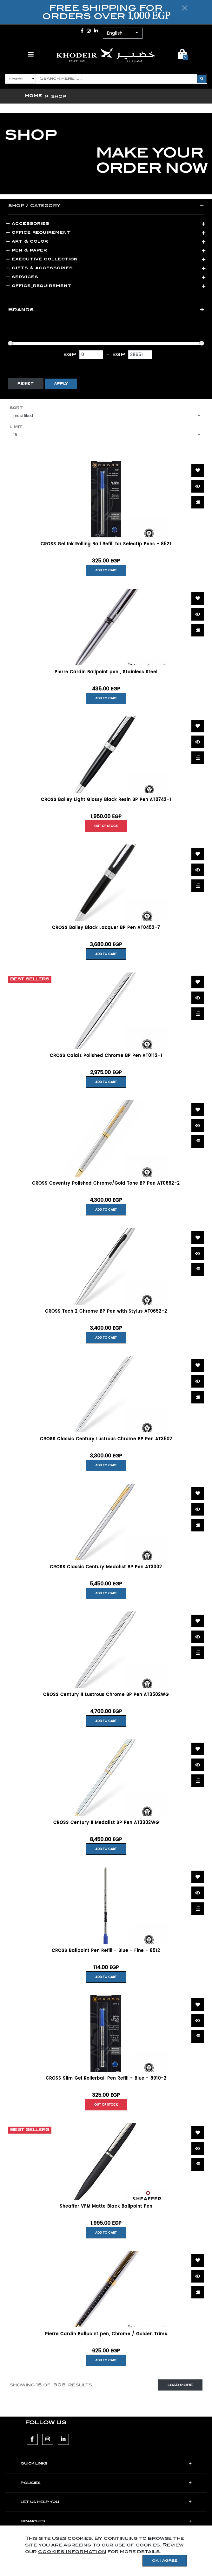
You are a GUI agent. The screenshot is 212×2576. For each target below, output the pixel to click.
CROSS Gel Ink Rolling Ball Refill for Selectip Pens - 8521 (106, 544)
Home (33, 95)
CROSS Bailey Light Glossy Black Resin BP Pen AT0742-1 (106, 800)
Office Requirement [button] (38, 232)
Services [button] (22, 277)
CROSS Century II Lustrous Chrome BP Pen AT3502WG (106, 1695)
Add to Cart (106, 570)
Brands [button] (21, 309)
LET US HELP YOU (40, 2502)
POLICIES (31, 2483)
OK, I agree (164, 2561)
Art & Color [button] (27, 241)
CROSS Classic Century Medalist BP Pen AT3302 (106, 1567)
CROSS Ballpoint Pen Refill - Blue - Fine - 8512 (106, 1951)
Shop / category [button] (34, 205)
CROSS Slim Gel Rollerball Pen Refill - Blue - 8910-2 (106, 2078)
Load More (180, 2385)
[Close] (185, 8)
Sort (16, 408)
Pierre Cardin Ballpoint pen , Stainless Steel (106, 672)
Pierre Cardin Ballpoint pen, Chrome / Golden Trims (106, 2334)
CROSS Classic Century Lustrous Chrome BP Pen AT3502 (106, 1439)
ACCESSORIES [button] (27, 223)
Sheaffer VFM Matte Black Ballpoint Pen (106, 2206)
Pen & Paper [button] (26, 250)
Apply (61, 384)
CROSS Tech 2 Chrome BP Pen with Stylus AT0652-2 (106, 1311)
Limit (16, 427)
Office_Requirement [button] (38, 286)
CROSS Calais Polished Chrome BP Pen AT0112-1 (106, 1056)
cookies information (72, 2551)
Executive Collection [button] (42, 259)
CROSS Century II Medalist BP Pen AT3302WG (106, 1823)
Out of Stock (106, 826)
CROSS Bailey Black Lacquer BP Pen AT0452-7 (106, 928)
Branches (33, 2521)
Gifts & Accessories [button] (39, 268)
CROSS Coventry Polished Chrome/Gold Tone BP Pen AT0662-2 (106, 1183)
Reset (25, 384)
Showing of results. (51, 2385)
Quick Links (34, 2464)
